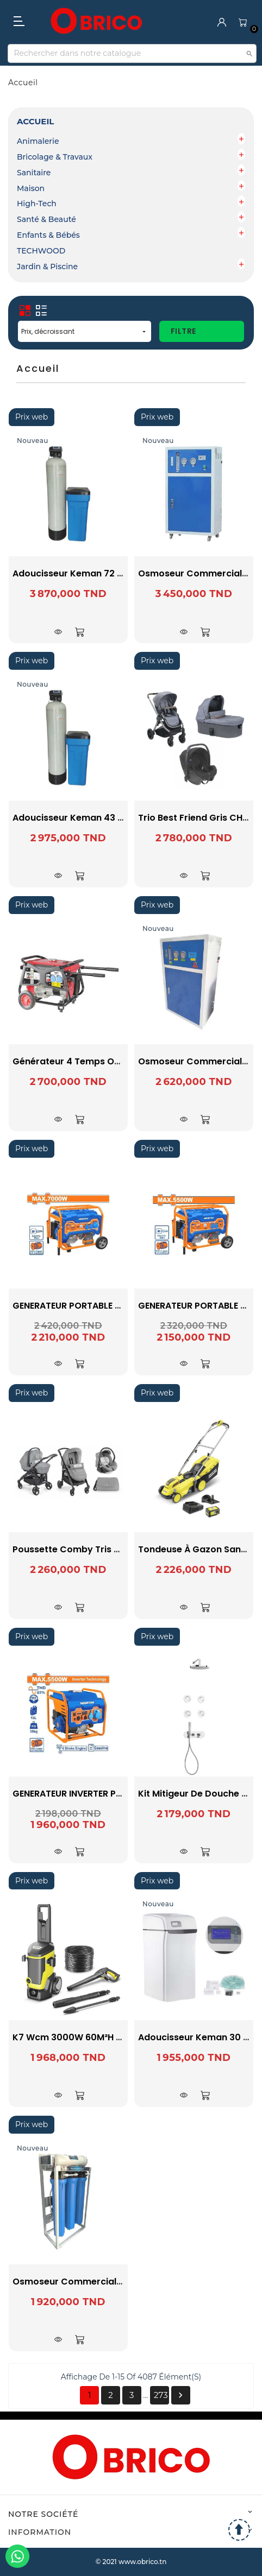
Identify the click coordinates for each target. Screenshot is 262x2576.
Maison (31, 188)
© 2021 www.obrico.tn (131, 2562)
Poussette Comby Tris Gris (72, 1549)
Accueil (35, 121)
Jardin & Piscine (47, 266)
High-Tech (37, 203)
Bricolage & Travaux (54, 157)
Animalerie (38, 141)
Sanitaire (34, 172)
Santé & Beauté (46, 219)
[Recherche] (132, 53)
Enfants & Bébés (48, 235)
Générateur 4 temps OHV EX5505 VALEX (101, 1061)
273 (161, 2395)
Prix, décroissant (84, 331)
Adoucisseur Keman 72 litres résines (95, 573)
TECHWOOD (41, 251)
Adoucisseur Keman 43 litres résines (95, 817)
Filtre (183, 331)
